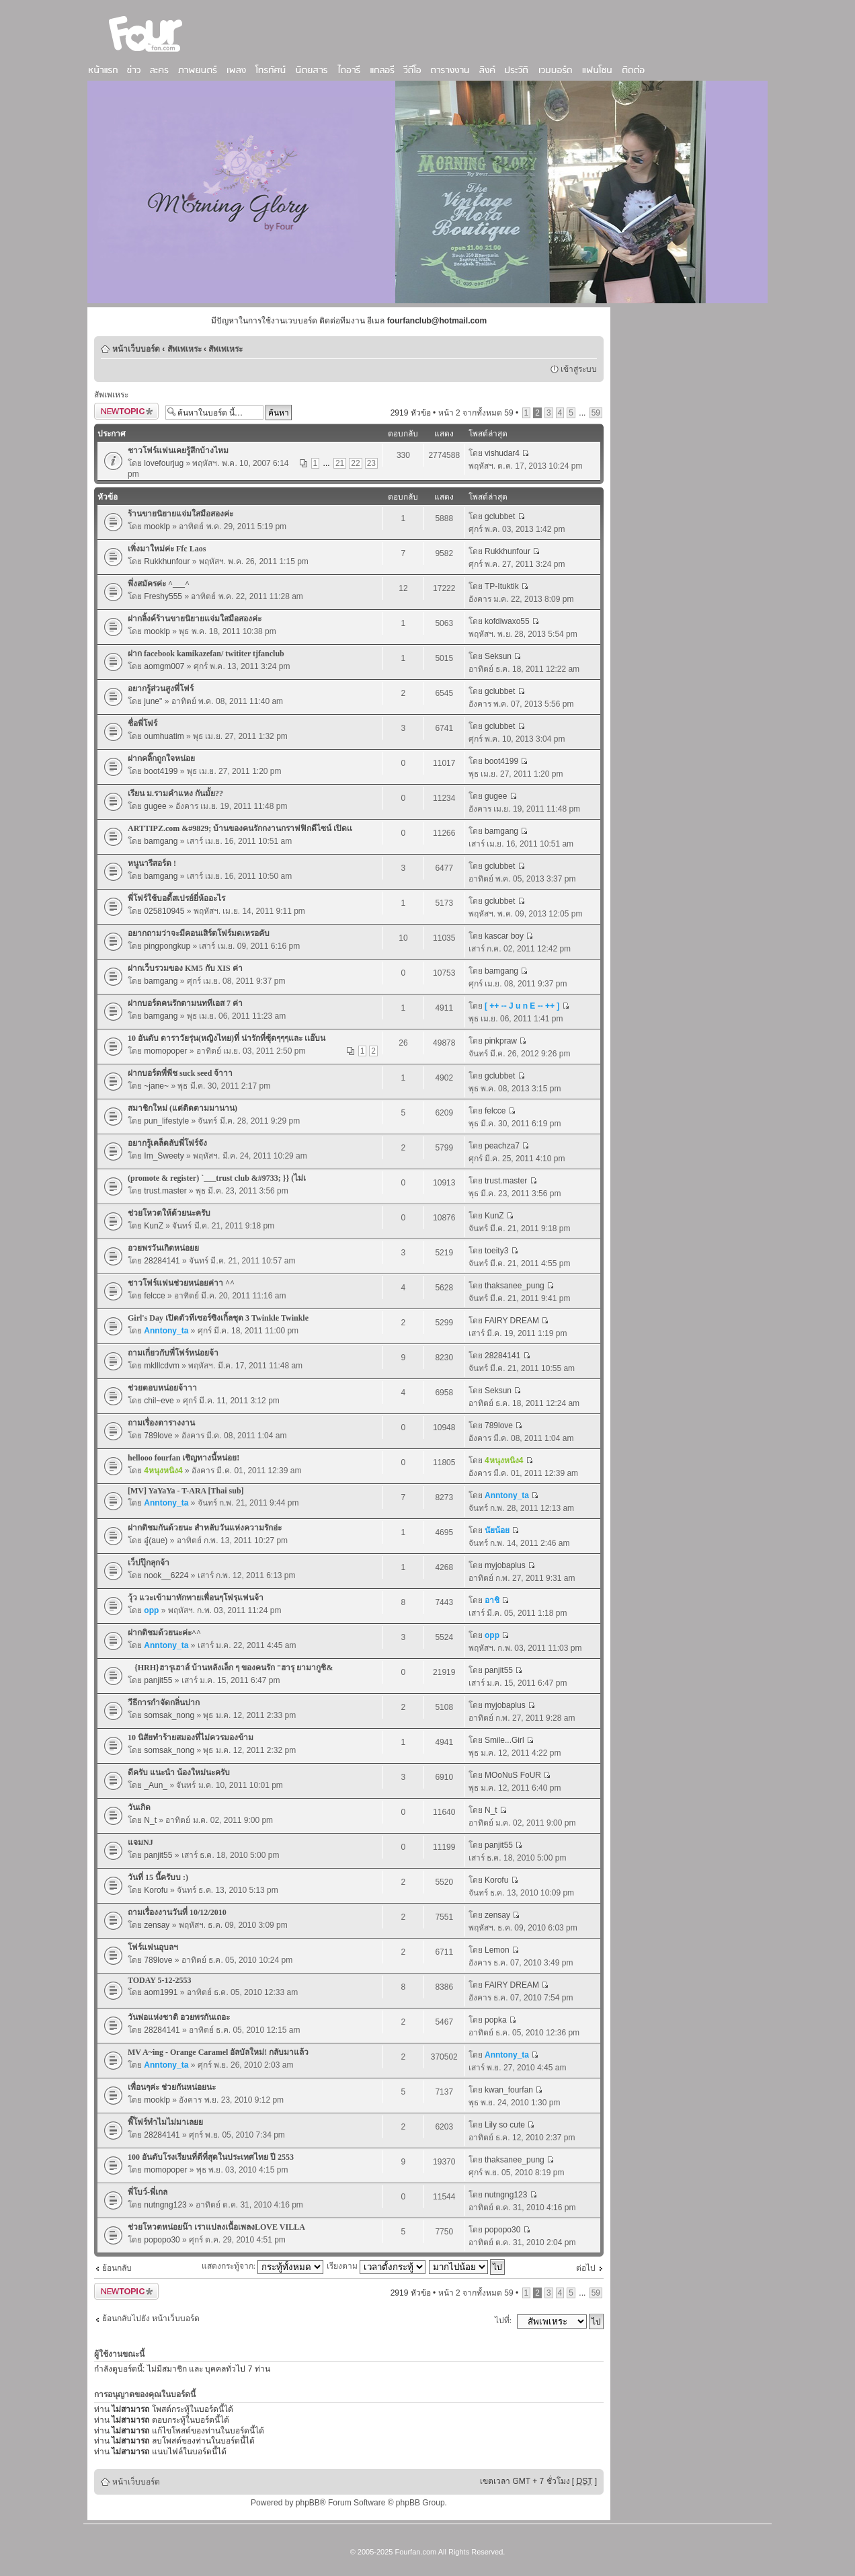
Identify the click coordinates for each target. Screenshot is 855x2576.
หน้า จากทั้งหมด (476, 413)
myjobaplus (505, 1565)
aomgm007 (164, 666)
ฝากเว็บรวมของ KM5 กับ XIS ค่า (185, 968)
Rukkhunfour (167, 561)
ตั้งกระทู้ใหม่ (126, 411)
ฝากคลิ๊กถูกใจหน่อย (161, 758)
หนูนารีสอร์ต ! (152, 863)
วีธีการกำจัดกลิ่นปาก (164, 1702)
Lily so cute (505, 2125)
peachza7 (502, 1145)
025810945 (164, 911)
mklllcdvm (161, 1365)
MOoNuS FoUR (513, 1775)
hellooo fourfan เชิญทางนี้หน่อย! (183, 1457)
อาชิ (492, 1600)
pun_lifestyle (166, 1121)
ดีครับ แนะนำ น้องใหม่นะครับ (179, 1772)
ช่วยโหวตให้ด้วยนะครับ (169, 1213)
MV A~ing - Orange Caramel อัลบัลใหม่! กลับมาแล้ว (218, 2052)
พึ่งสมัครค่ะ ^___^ (159, 583)
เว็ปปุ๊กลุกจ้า (148, 1562)
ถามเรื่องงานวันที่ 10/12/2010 (177, 1912)
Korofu (155, 1890)
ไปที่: (503, 2320)
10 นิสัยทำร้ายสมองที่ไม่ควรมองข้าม (190, 1737)
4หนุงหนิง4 (163, 1470)
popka (496, 2020)
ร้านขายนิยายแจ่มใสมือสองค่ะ (180, 513)
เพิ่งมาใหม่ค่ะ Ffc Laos (167, 548)
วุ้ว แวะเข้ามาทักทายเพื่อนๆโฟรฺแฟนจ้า (195, 1597)
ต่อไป (586, 2268)
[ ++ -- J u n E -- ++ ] (522, 1006)
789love (158, 1435)
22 (355, 463)
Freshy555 (163, 596)
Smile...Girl (504, 1740)
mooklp (157, 526)
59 (596, 413)
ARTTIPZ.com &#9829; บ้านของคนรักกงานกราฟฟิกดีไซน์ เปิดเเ (240, 828)
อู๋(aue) (155, 1540)
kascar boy (504, 936)
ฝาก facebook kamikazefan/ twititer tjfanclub (206, 653)
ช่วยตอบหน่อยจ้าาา (162, 1388)
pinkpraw (501, 1041)
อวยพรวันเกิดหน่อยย (163, 1248)
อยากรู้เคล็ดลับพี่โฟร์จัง (167, 1143)
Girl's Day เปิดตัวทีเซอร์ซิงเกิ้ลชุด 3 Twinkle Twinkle (218, 1318)
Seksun (498, 656)
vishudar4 (502, 453)
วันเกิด (139, 1807)
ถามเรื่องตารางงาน (161, 1423)
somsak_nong (169, 1715)
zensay (156, 1925)
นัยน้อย (497, 1530)
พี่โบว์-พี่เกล (147, 2192)
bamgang (160, 841)
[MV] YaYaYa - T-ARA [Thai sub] (186, 1490)
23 (371, 463)
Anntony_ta (166, 1330)
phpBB (308, 2502)
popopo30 (161, 2240)
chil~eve (158, 1400)
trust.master (165, 1191)
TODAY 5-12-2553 (160, 1980)
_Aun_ (155, 1785)
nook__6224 (166, 1575)
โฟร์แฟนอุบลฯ (153, 1947)
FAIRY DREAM (512, 1320)
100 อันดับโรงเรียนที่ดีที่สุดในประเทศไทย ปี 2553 (211, 2157)
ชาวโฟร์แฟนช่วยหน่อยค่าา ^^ (181, 1283)
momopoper (165, 1051)
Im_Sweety (164, 1156)
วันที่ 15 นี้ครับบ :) (158, 1877)
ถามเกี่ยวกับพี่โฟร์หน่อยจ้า (173, 1353)
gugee (155, 806)
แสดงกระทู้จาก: (262, 2266)
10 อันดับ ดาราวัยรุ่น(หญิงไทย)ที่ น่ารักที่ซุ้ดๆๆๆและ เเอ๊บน (226, 1038)
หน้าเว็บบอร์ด (136, 349)
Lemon (497, 1950)
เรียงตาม (376, 2266)
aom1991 (160, 1992)
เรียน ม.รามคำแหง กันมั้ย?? (175, 793)
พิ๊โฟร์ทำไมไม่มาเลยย (165, 2122)
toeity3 (496, 1250)
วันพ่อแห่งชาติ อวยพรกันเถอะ (179, 2017)
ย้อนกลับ (117, 2268)
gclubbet (500, 516)
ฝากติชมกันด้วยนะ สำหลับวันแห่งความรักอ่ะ (205, 1527)
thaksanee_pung (514, 1285)
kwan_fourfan (509, 2090)
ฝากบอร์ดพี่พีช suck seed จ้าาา (180, 1073)
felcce (495, 1111)
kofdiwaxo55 (507, 621)
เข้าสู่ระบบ (579, 369)
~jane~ (156, 1086)
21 (339, 463)
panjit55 (158, 1680)
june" (153, 701)
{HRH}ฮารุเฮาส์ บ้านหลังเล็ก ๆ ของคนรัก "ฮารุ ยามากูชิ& (230, 1667)
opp (151, 1610)
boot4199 (160, 771)
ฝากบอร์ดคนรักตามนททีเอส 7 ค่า (185, 1003)
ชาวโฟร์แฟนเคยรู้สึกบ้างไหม (178, 450)
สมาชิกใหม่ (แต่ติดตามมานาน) (182, 1108)
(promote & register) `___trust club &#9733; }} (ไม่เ (217, 1178)
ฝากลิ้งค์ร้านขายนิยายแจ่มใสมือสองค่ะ (194, 618)
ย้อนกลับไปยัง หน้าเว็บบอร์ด (151, 2318)
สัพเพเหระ (184, 349)
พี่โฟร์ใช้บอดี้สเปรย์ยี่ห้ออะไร (176, 898)
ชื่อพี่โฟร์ (142, 723)
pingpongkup (167, 946)
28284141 (161, 1260)
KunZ (153, 1226)
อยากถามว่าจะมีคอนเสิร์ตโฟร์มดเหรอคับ (199, 933)
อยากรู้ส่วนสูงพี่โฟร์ (161, 688)
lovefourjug (164, 463)
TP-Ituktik (502, 586)
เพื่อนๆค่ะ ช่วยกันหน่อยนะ (172, 2087)
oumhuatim (164, 736)
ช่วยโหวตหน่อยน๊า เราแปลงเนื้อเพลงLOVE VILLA (216, 2227)
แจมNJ (140, 1842)
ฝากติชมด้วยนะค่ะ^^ (164, 1632)
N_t (150, 1820)
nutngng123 (165, 2205)
